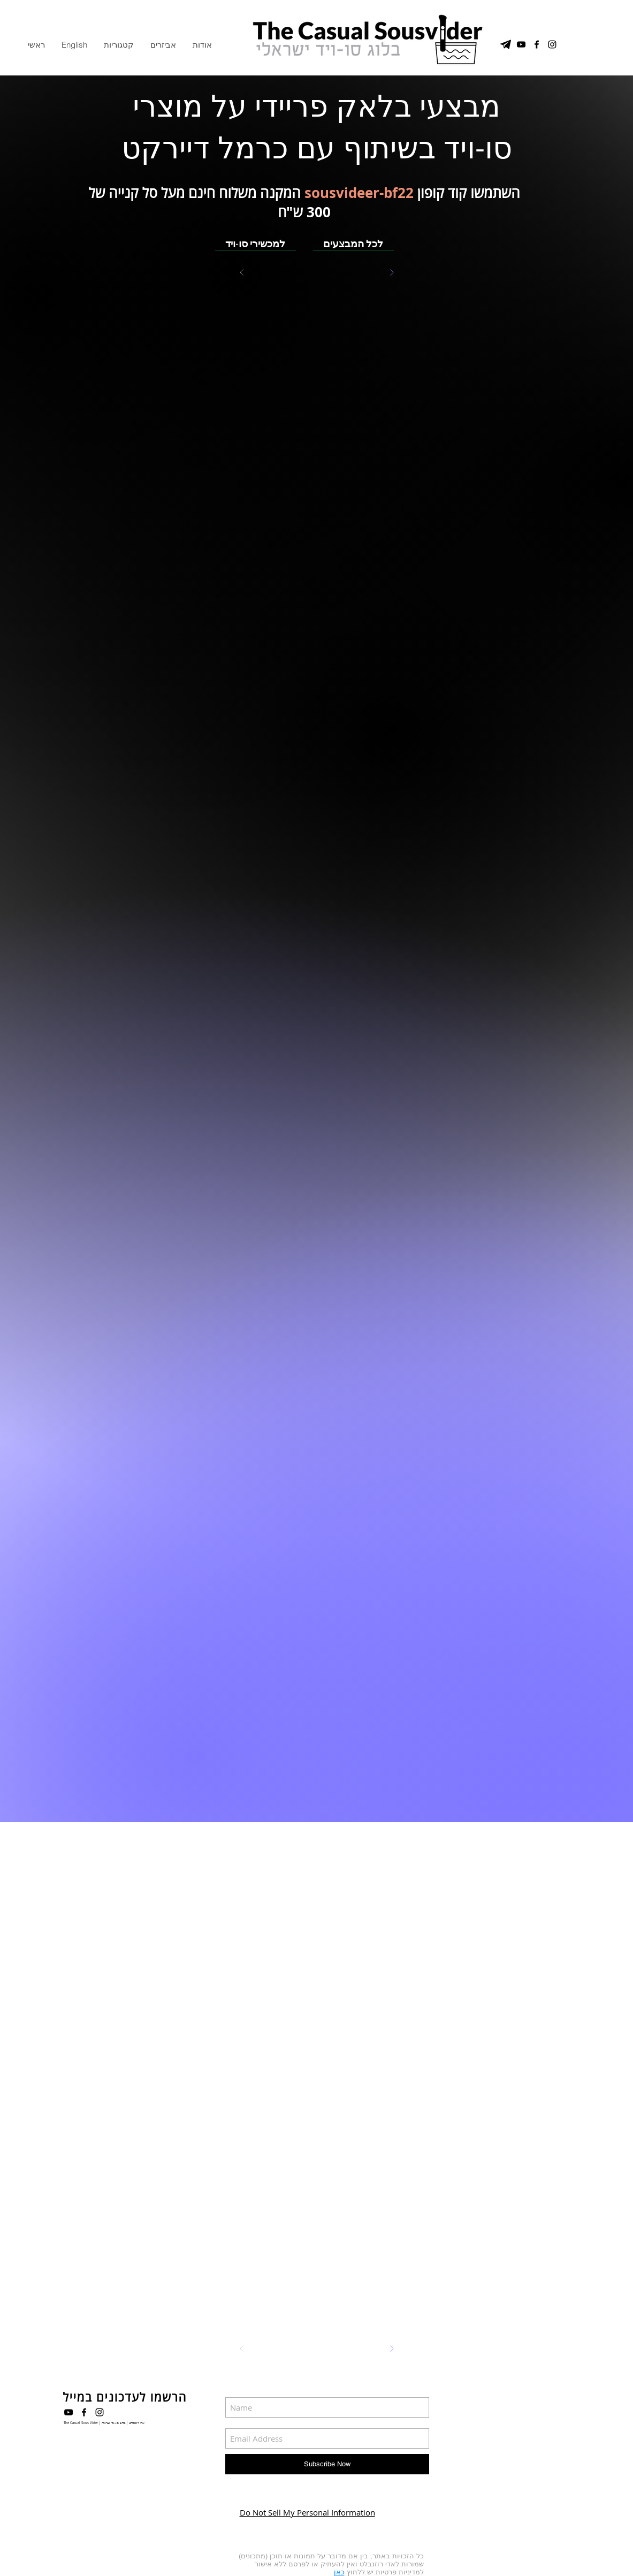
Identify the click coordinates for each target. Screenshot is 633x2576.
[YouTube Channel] (521, 44)
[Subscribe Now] (327, 2464)
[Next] (391, 272)
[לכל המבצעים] (353, 243)
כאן (339, 2572)
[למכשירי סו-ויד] (255, 243)
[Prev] (242, 272)
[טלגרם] (505, 44)
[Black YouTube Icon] (68, 2412)
